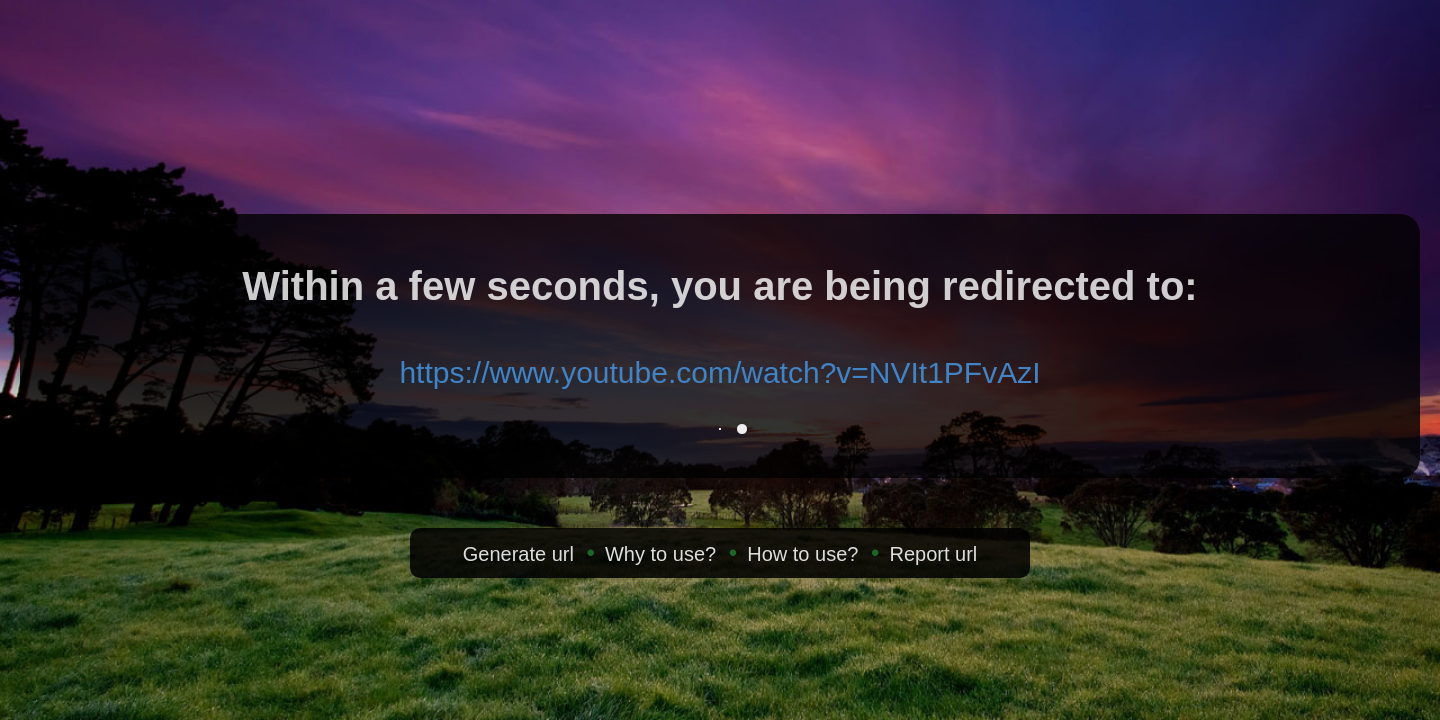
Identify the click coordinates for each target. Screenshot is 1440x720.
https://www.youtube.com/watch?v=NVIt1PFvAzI (719, 372)
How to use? (802, 554)
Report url (933, 554)
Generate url (518, 554)
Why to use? (660, 554)
